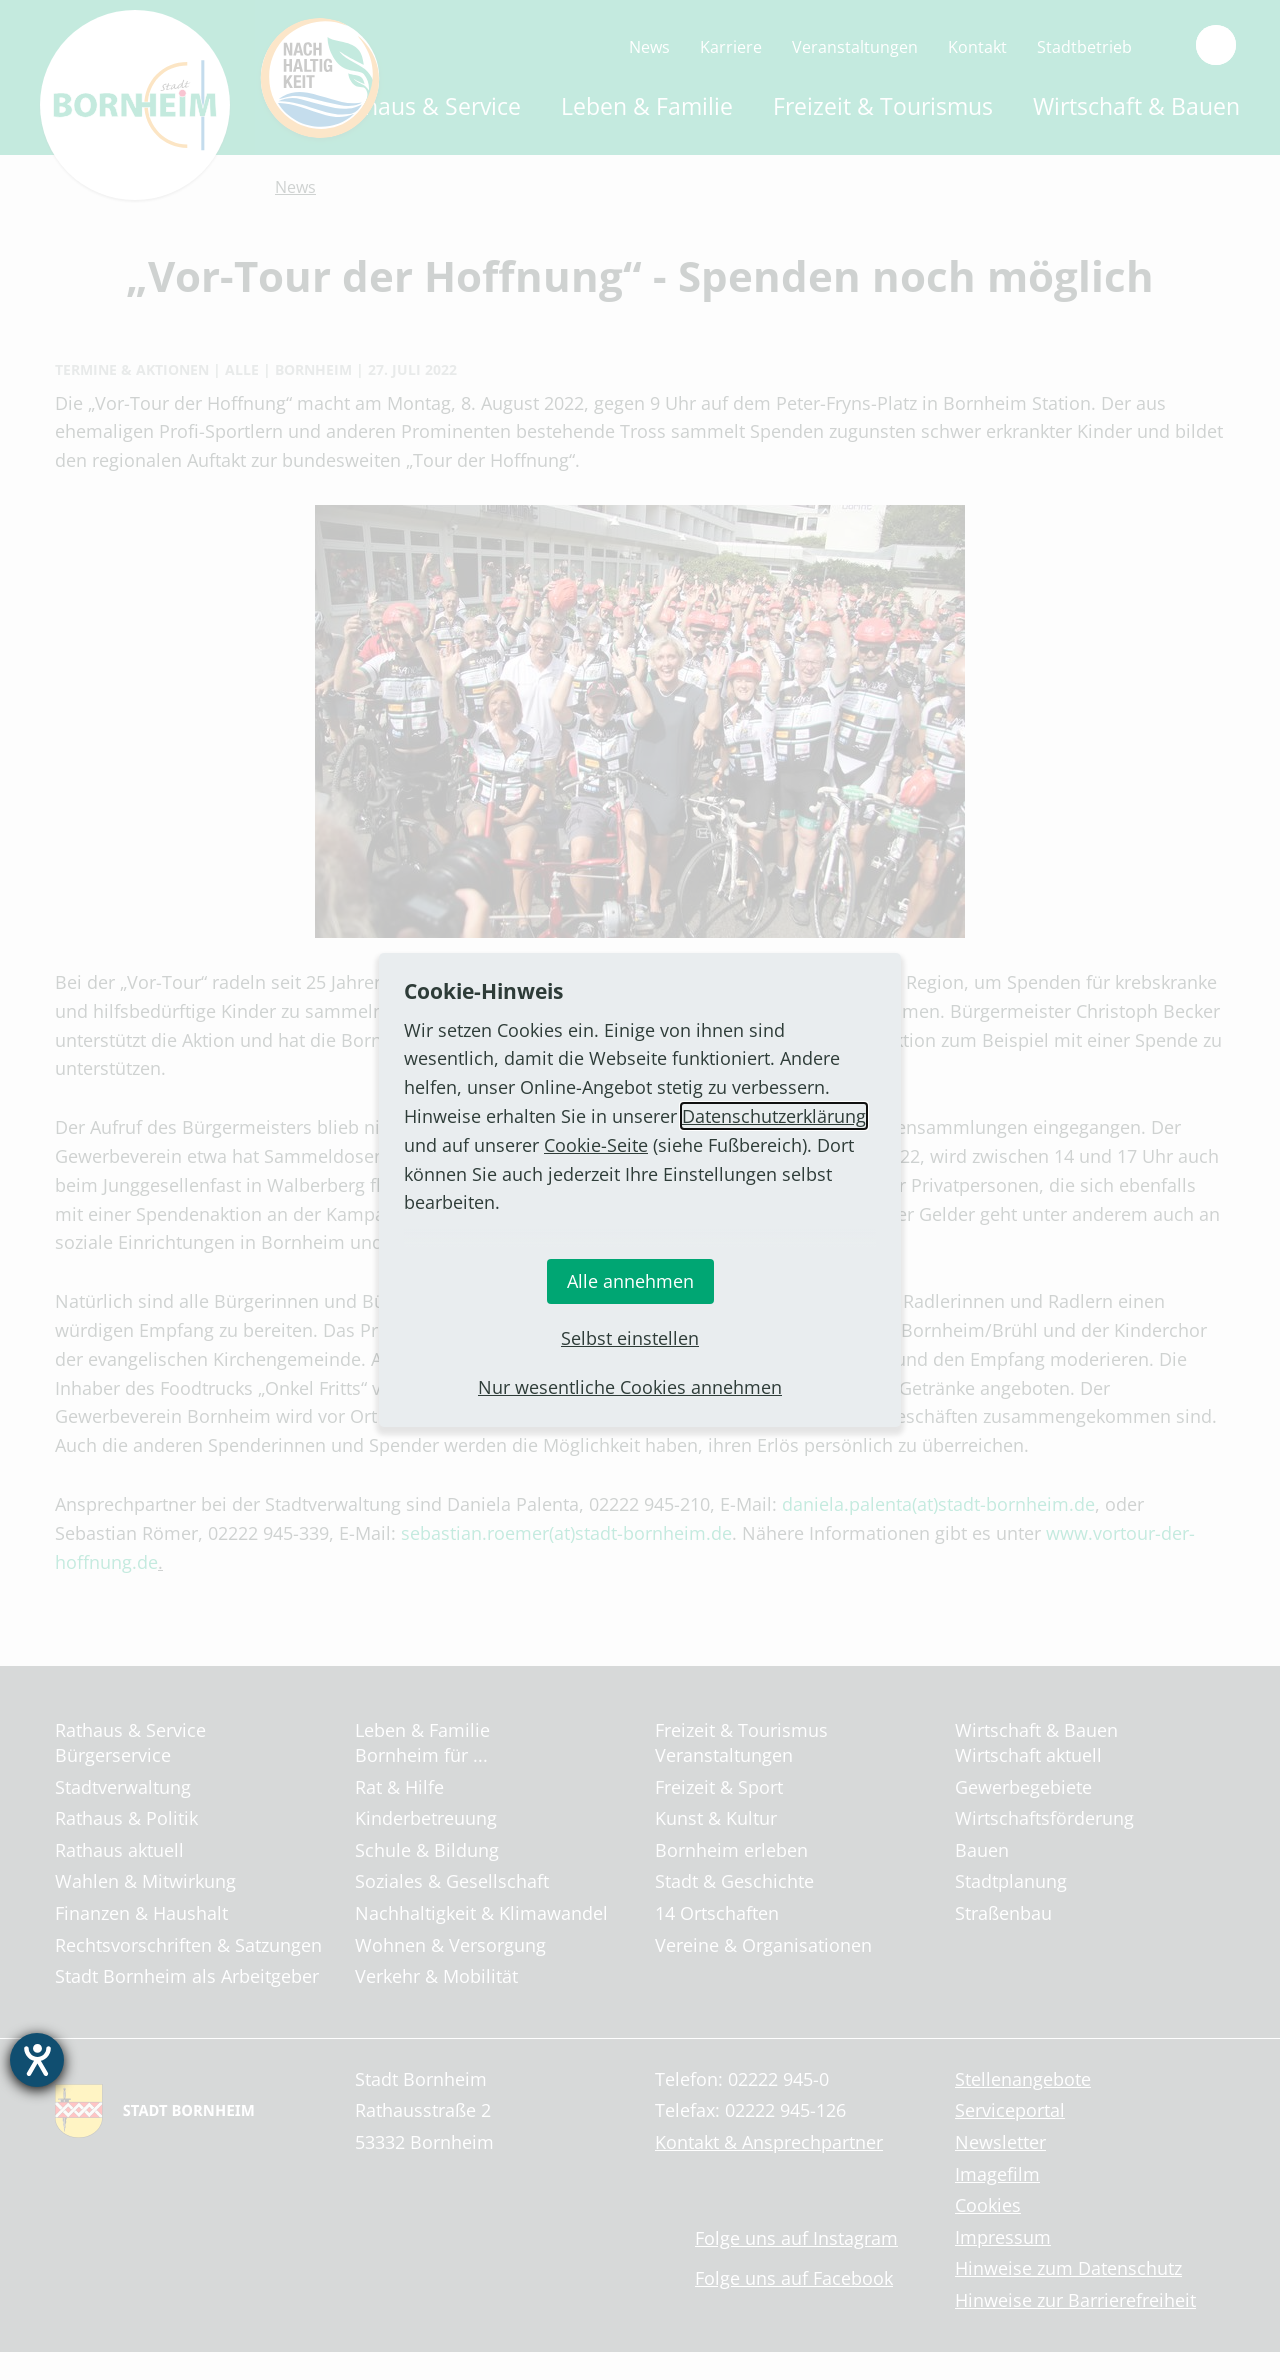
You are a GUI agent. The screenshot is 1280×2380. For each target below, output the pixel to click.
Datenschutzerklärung (774, 1116)
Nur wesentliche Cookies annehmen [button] (630, 1387)
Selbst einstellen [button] (630, 1338)
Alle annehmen (630, 1281)
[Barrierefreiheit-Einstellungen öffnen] (37, 2060)
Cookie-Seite (596, 1145)
